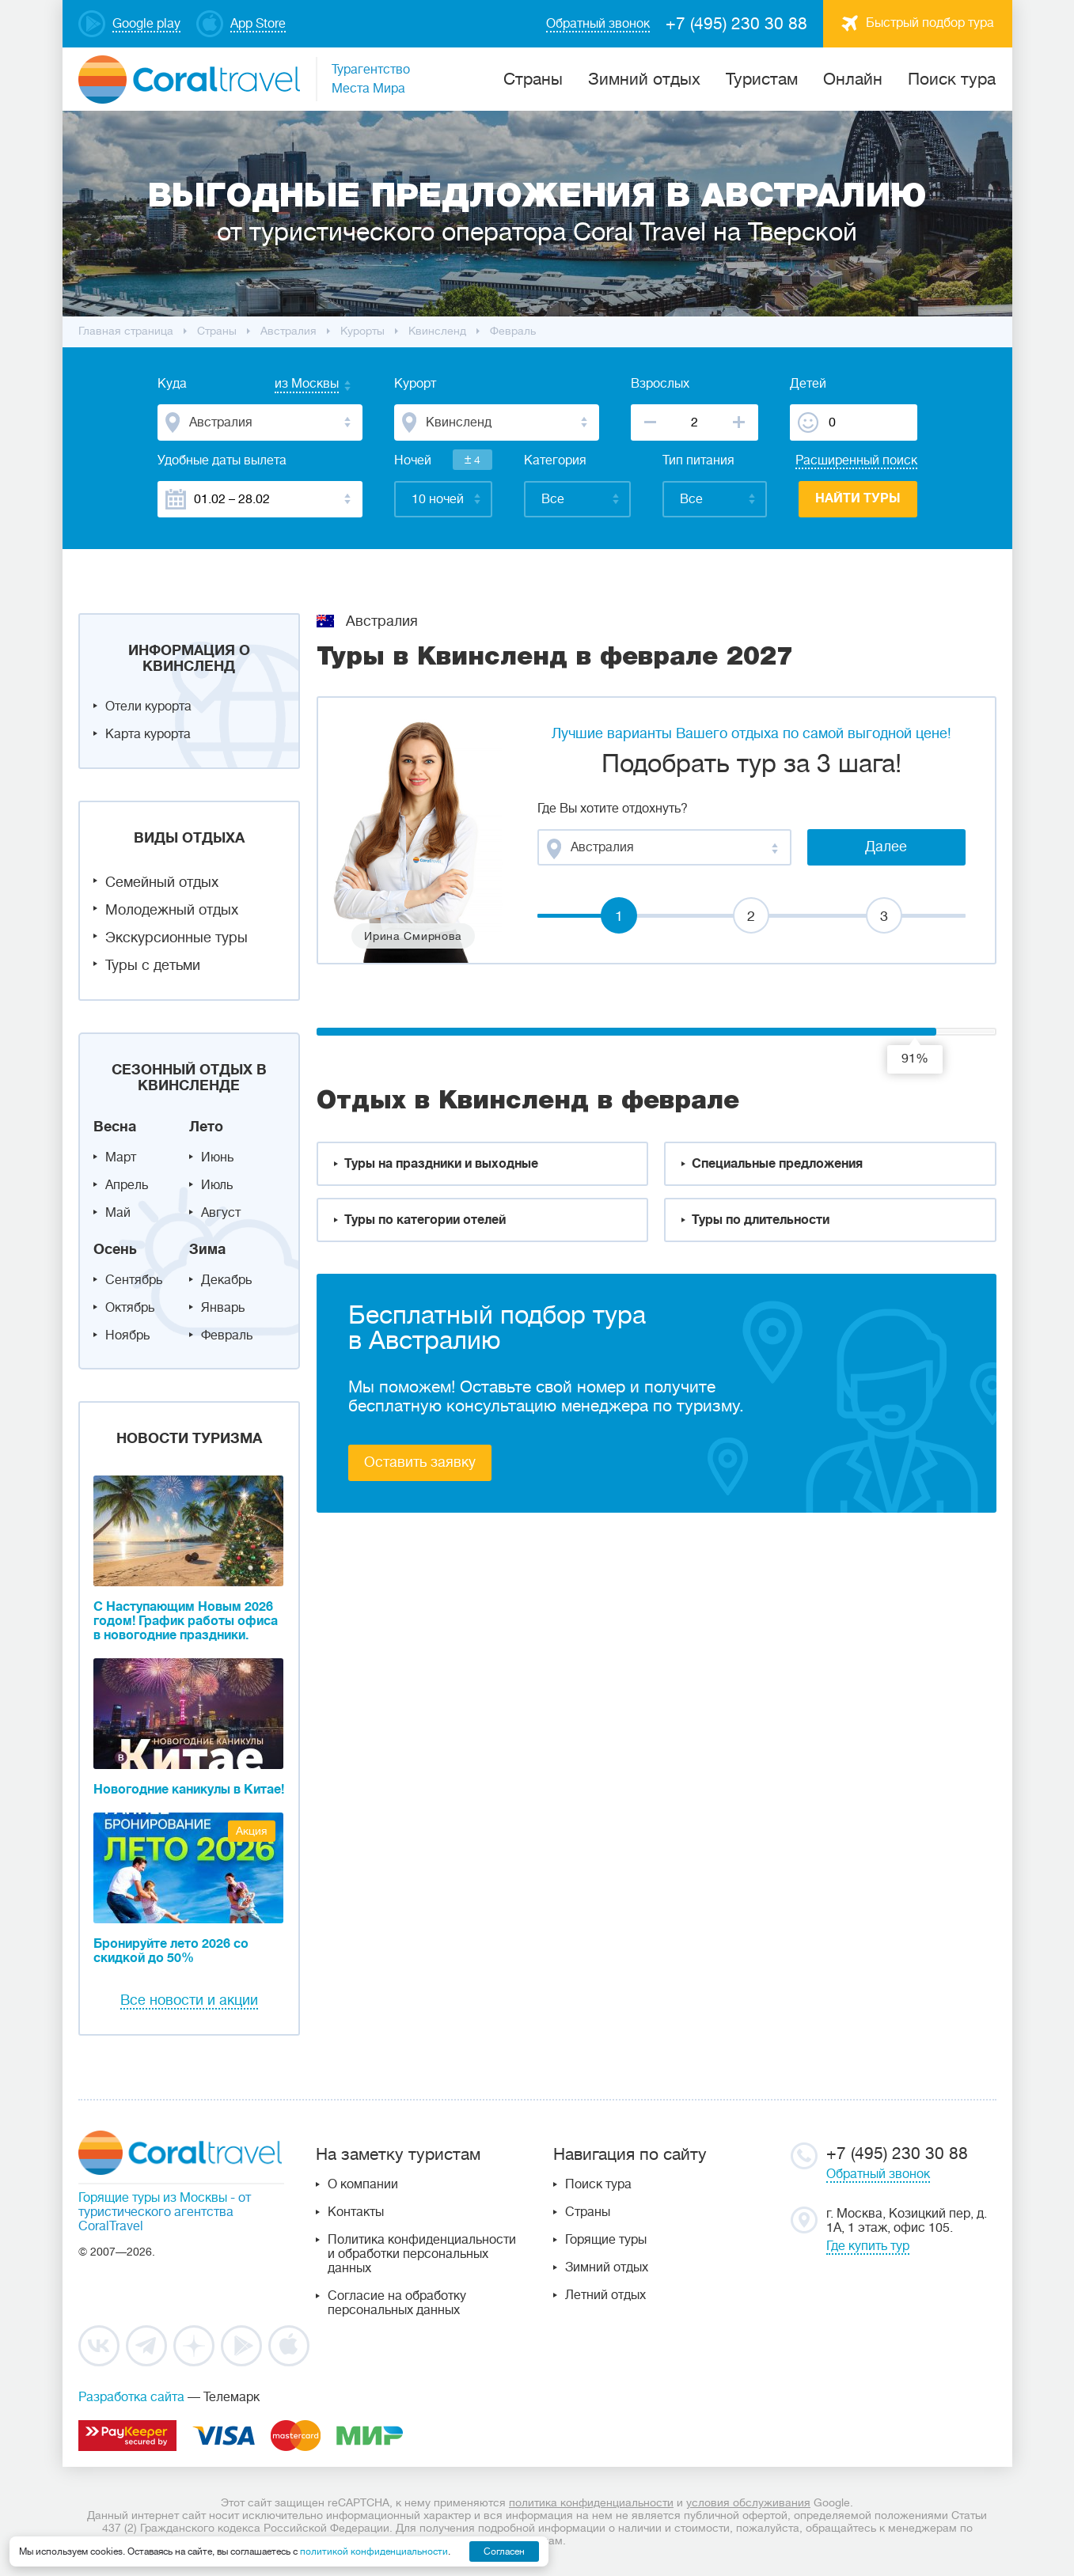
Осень (115, 1249)
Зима (207, 1249)
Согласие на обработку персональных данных (397, 2303)
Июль (217, 1185)
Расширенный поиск (856, 460)
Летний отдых (605, 2295)
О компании (363, 2184)
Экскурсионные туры (176, 937)
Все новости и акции (189, 2000)
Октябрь (129, 1308)
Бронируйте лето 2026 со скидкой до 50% (171, 1951)
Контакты (356, 2212)
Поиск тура (952, 79)
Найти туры (858, 498)
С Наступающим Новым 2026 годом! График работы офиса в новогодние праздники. (185, 1621)
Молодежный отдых (171, 910)
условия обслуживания (748, 2502)
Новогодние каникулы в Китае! (188, 1789)
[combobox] (291, 385)
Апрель (126, 1185)
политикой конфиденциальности (374, 2551)
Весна (114, 1127)
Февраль (226, 1335)
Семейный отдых (161, 882)
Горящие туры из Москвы (152, 2198)
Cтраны (533, 79)
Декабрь (226, 1280)
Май (118, 1213)
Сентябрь (133, 1280)
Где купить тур (867, 2246)
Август (221, 1213)
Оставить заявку (420, 1462)
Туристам (762, 79)
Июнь (217, 1157)
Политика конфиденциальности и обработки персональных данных (422, 2254)
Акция (252, 1830)
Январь (223, 1308)
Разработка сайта (131, 2397)
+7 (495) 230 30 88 (736, 23)
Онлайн (852, 79)
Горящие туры (606, 2240)
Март (120, 1157)
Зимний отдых (644, 79)
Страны (587, 2212)
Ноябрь (127, 1335)
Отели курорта (148, 706)
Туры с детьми (152, 965)
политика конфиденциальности (591, 2502)
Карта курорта (148, 734)
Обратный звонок (878, 2174)
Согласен (504, 2551)
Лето (206, 1127)
